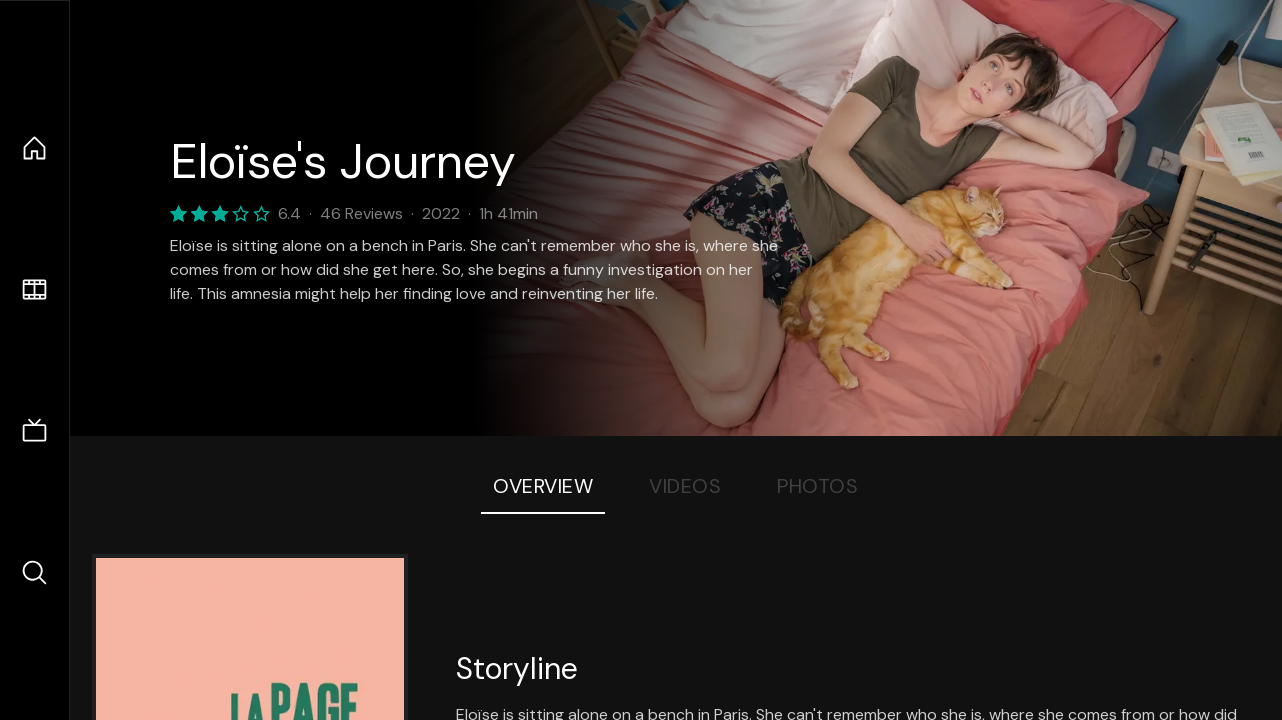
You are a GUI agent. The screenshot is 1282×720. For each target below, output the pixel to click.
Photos (817, 486)
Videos (685, 486)
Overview (543, 486)
